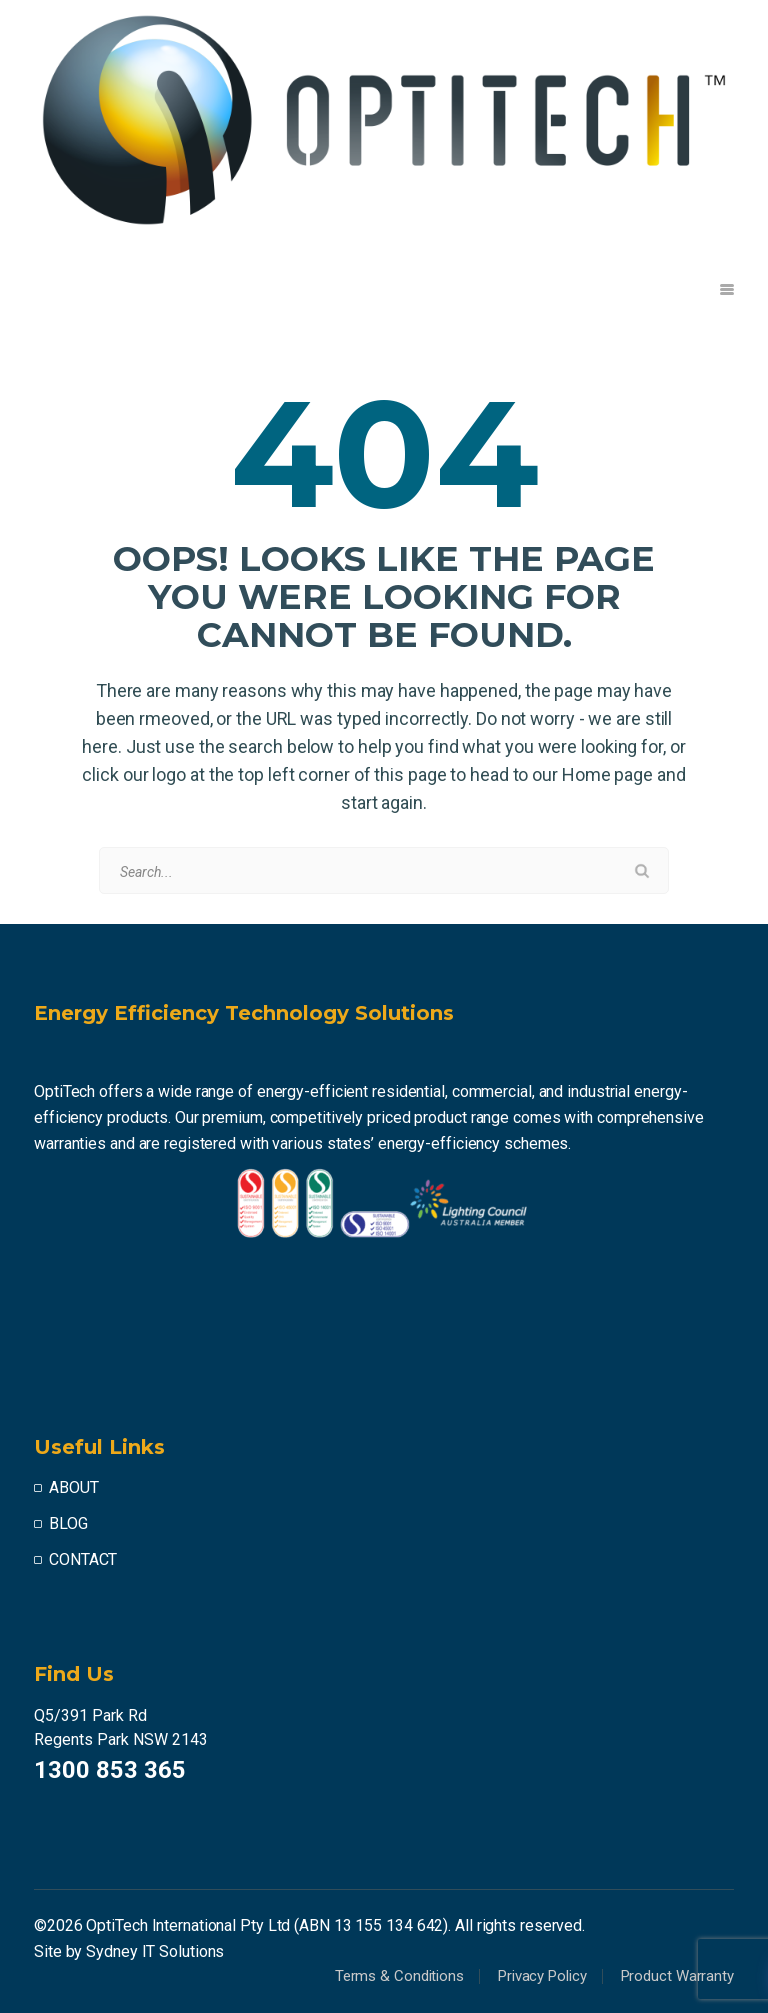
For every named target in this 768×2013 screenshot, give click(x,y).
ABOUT (74, 1487)
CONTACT (83, 1559)
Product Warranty (677, 1976)
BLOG (68, 1523)
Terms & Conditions (399, 1976)
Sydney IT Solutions (155, 1951)
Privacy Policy (542, 1976)
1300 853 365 (110, 1770)
